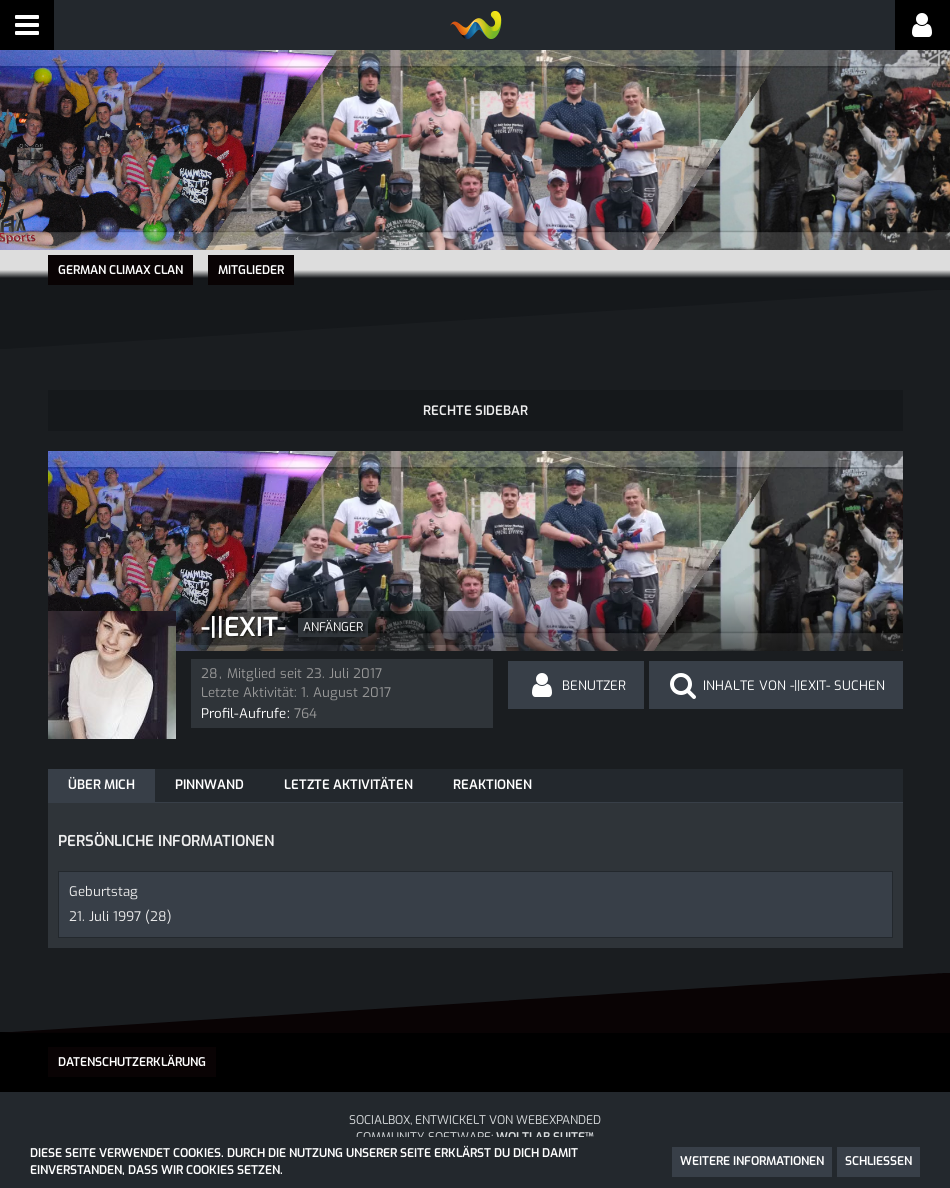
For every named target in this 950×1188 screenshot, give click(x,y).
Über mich (101, 783)
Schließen (878, 1161)
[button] (27, 25)
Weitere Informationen (752, 1161)
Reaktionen (492, 783)
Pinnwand (209, 783)
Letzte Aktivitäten (348, 783)
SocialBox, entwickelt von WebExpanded (475, 1118)
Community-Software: (475, 1136)
